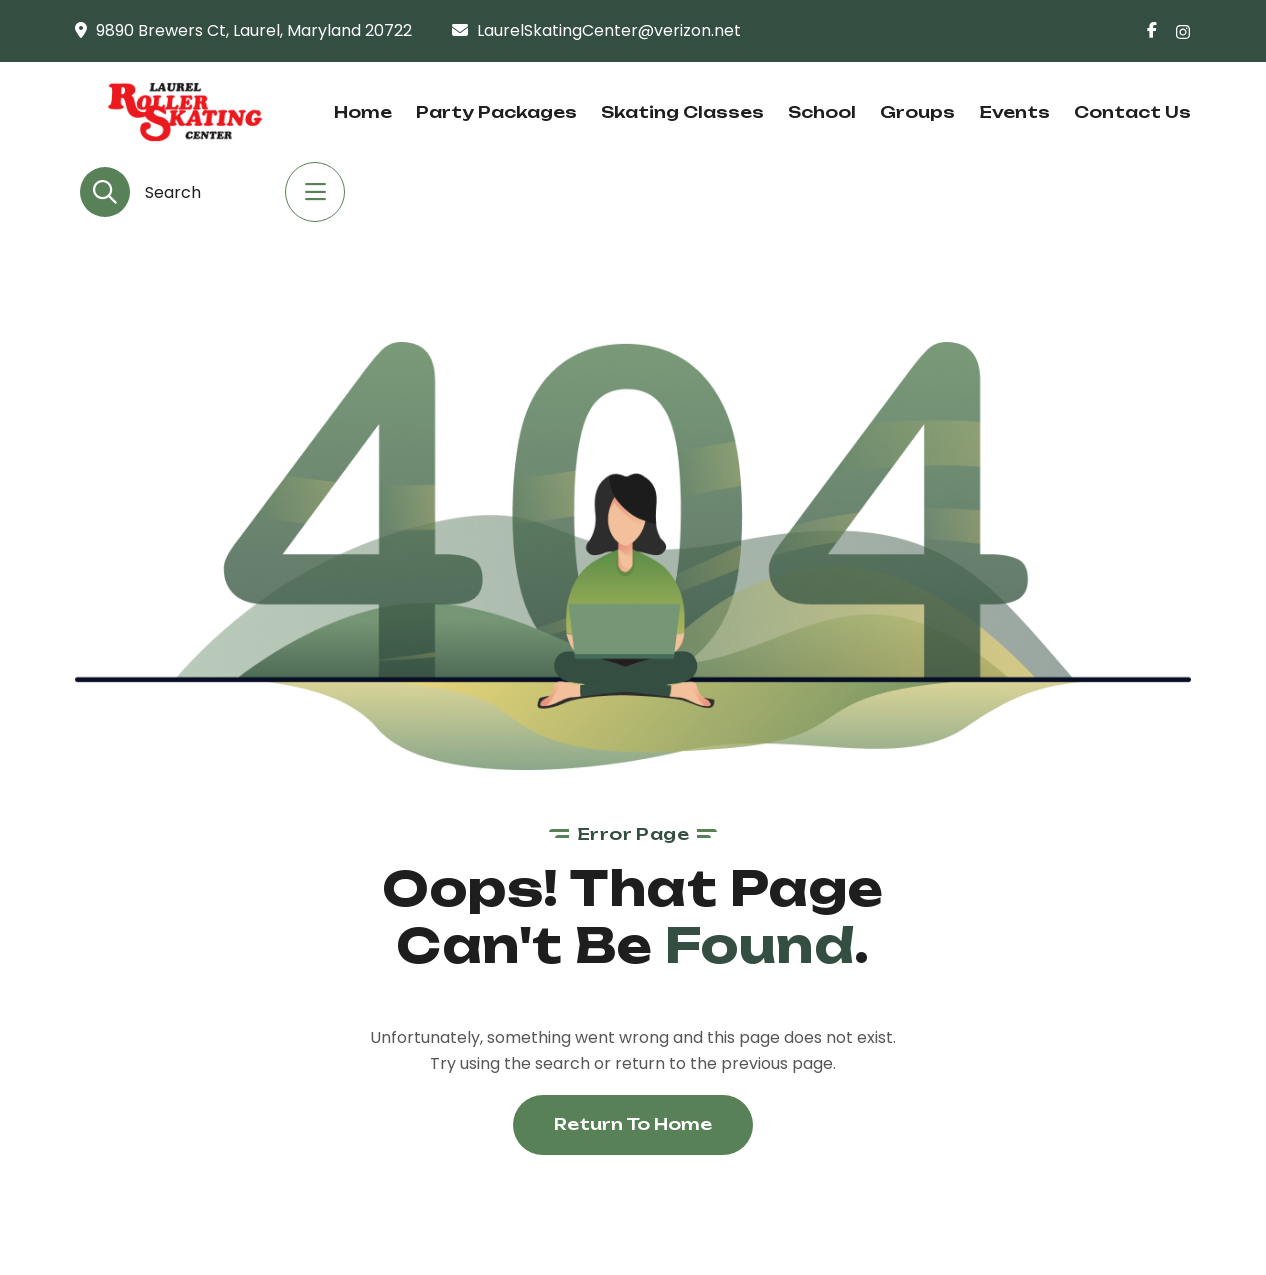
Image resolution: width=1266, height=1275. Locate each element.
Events (1014, 112)
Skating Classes (682, 112)
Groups (917, 112)
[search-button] (105, 192)
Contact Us (1132, 112)
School (822, 112)
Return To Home (633, 1124)
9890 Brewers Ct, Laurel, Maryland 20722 (254, 30)
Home (363, 112)
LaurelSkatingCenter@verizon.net (609, 30)
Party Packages (496, 112)
